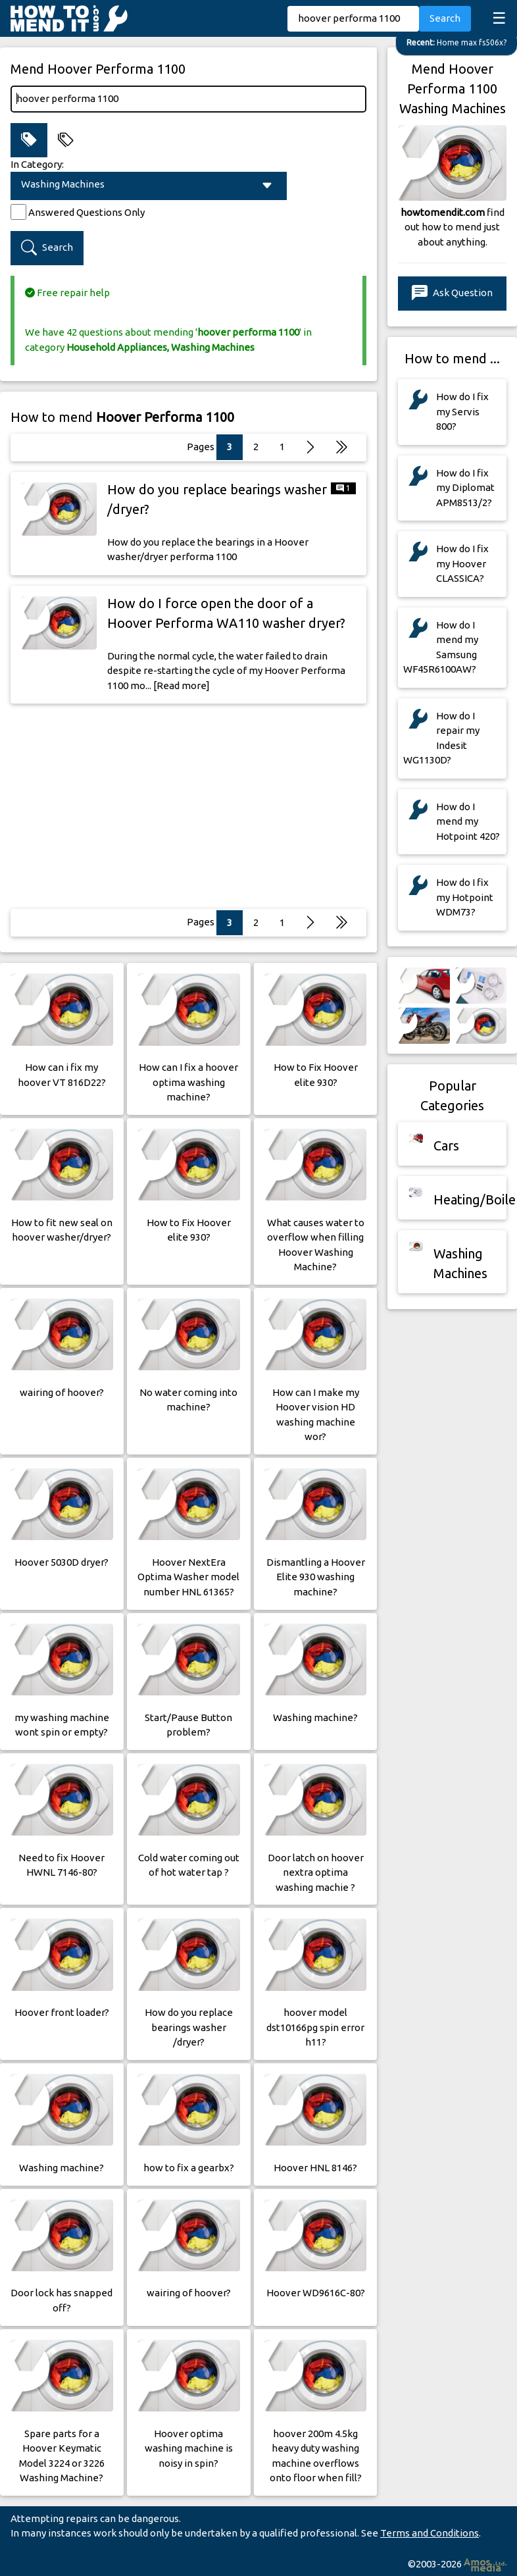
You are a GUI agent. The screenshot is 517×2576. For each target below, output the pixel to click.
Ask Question (452, 293)
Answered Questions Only (86, 212)
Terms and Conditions (429, 2532)
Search (445, 18)
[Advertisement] (188, 806)
